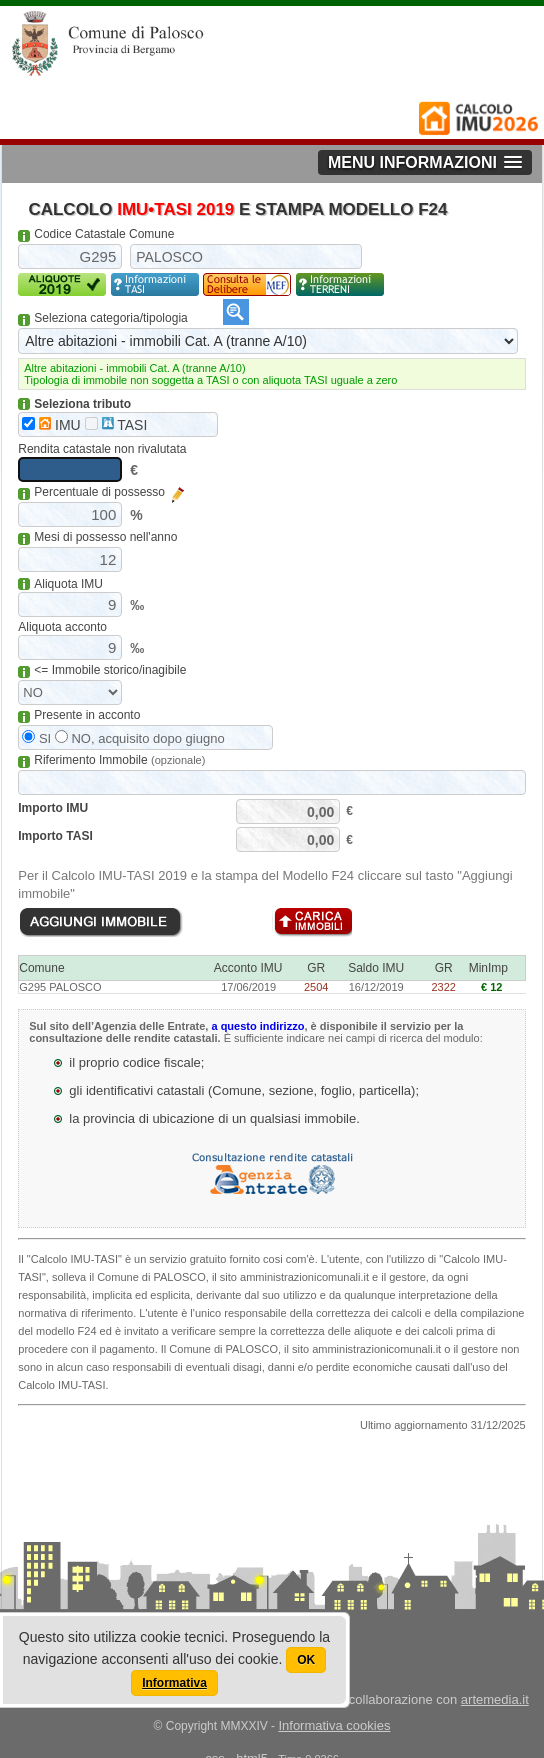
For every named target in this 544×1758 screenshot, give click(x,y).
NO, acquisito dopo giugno (140, 738)
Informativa (174, 1683)
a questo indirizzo (257, 1026)
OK (306, 1660)
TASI (116, 425)
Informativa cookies (334, 1725)
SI (36, 738)
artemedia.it (495, 1699)
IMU (51, 425)
